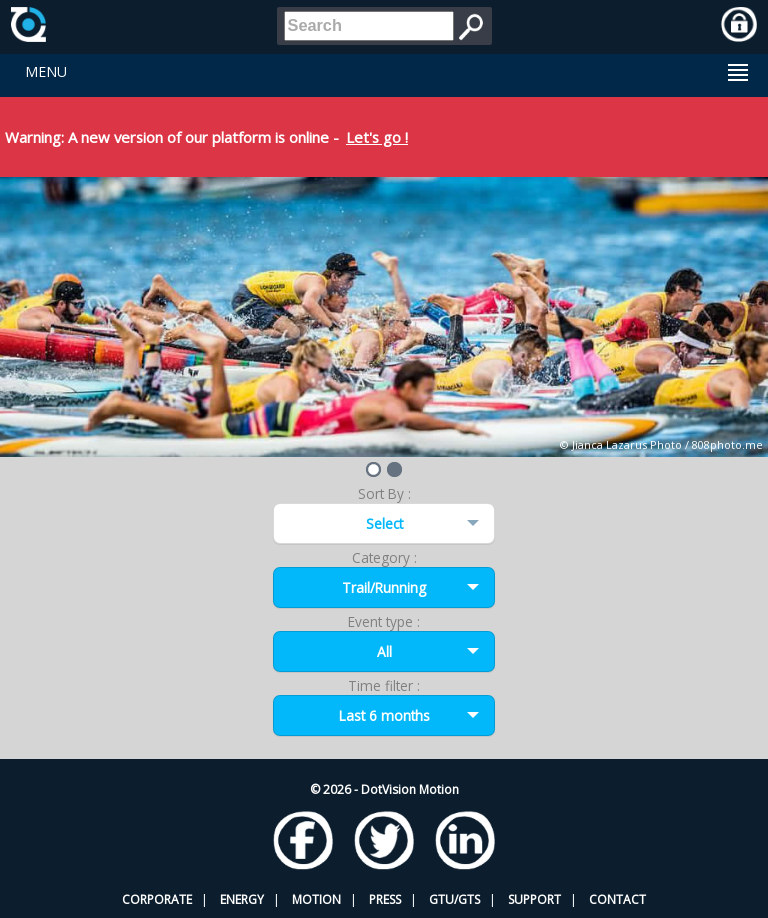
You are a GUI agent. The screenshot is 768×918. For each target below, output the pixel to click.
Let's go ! (377, 137)
